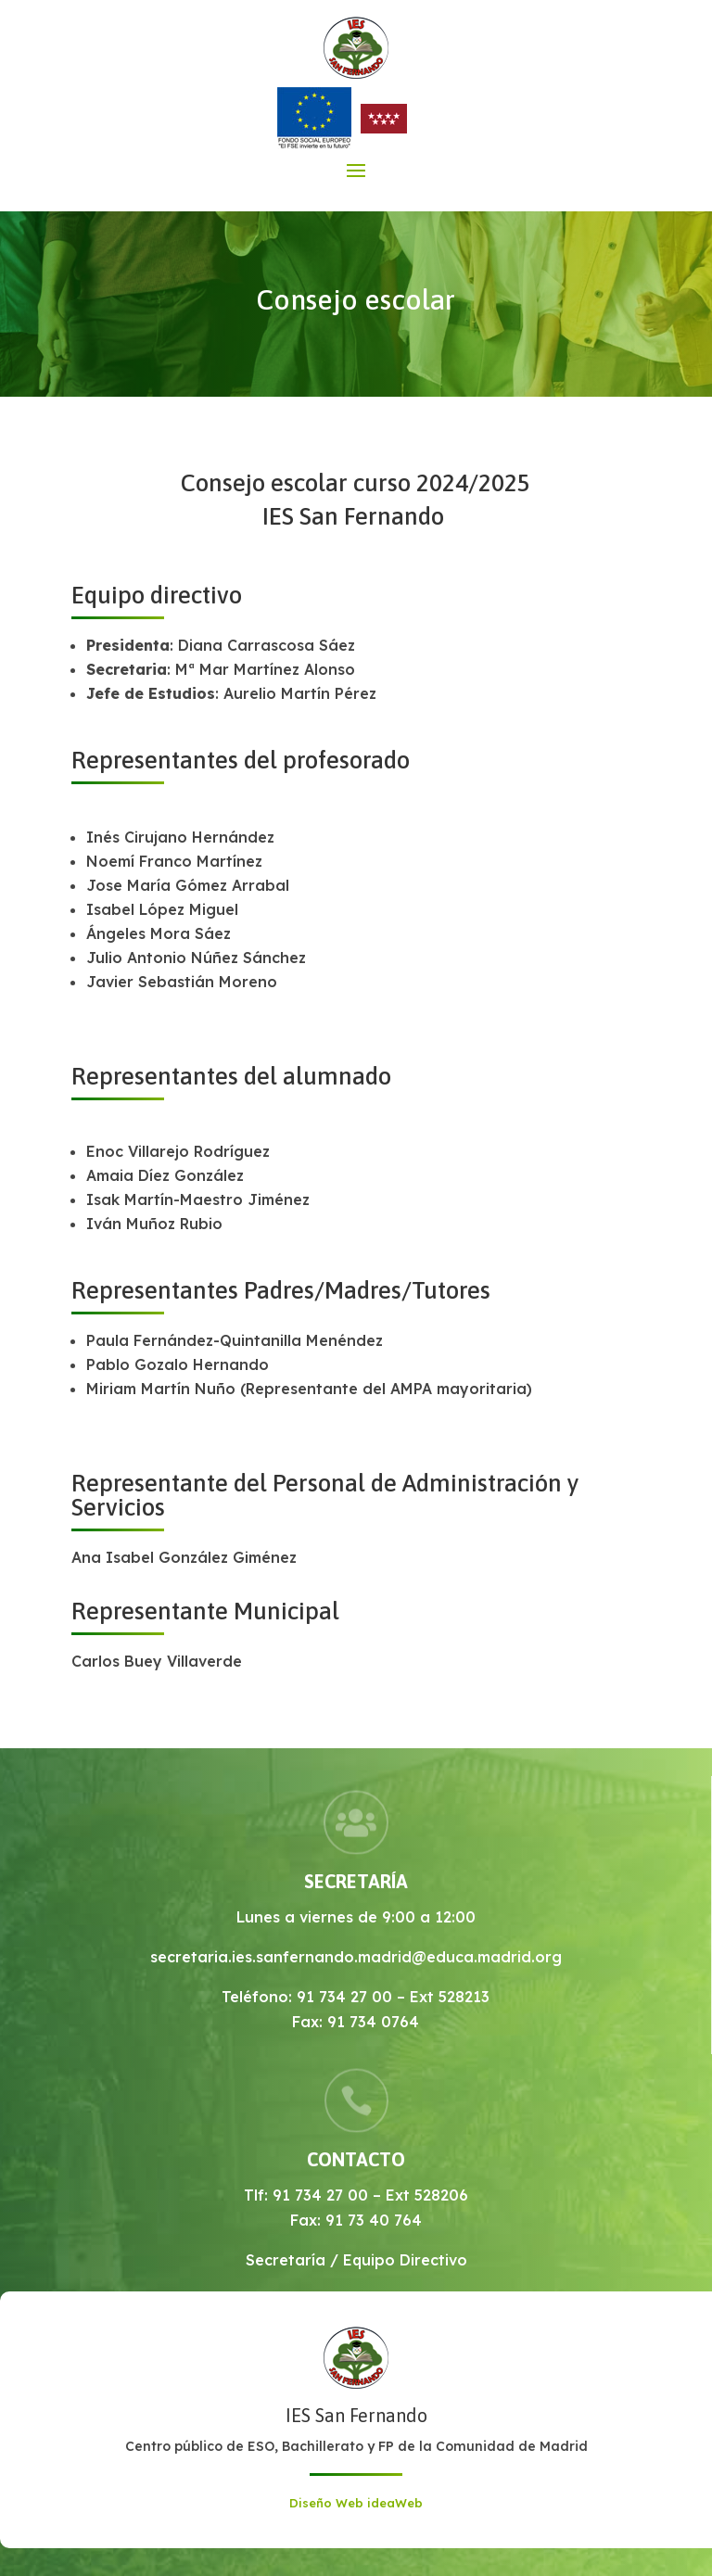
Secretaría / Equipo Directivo (356, 2260)
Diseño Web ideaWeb (356, 2502)
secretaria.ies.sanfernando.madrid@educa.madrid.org (356, 1957)
